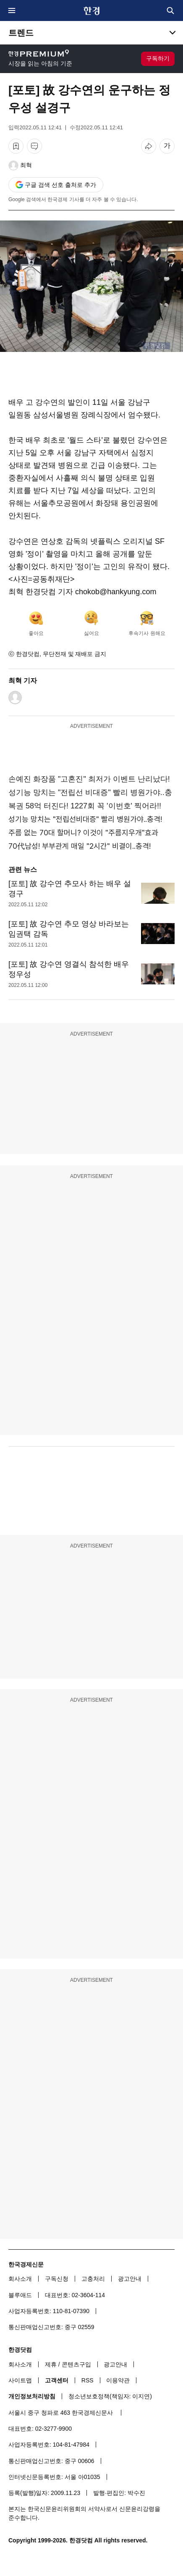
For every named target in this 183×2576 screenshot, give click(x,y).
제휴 (51, 2364)
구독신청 (56, 2278)
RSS (87, 2380)
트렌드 (21, 32)
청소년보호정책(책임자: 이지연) (110, 2396)
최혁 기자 (22, 680)
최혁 (26, 165)
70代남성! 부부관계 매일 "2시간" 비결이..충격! (79, 846)
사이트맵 (20, 2380)
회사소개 (20, 2278)
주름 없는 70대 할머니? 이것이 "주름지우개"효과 (83, 832)
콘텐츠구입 (76, 2364)
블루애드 (20, 2295)
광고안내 (129, 2278)
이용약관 (118, 2380)
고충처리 (93, 2278)
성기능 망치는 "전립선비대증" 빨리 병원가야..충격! (85, 819)
